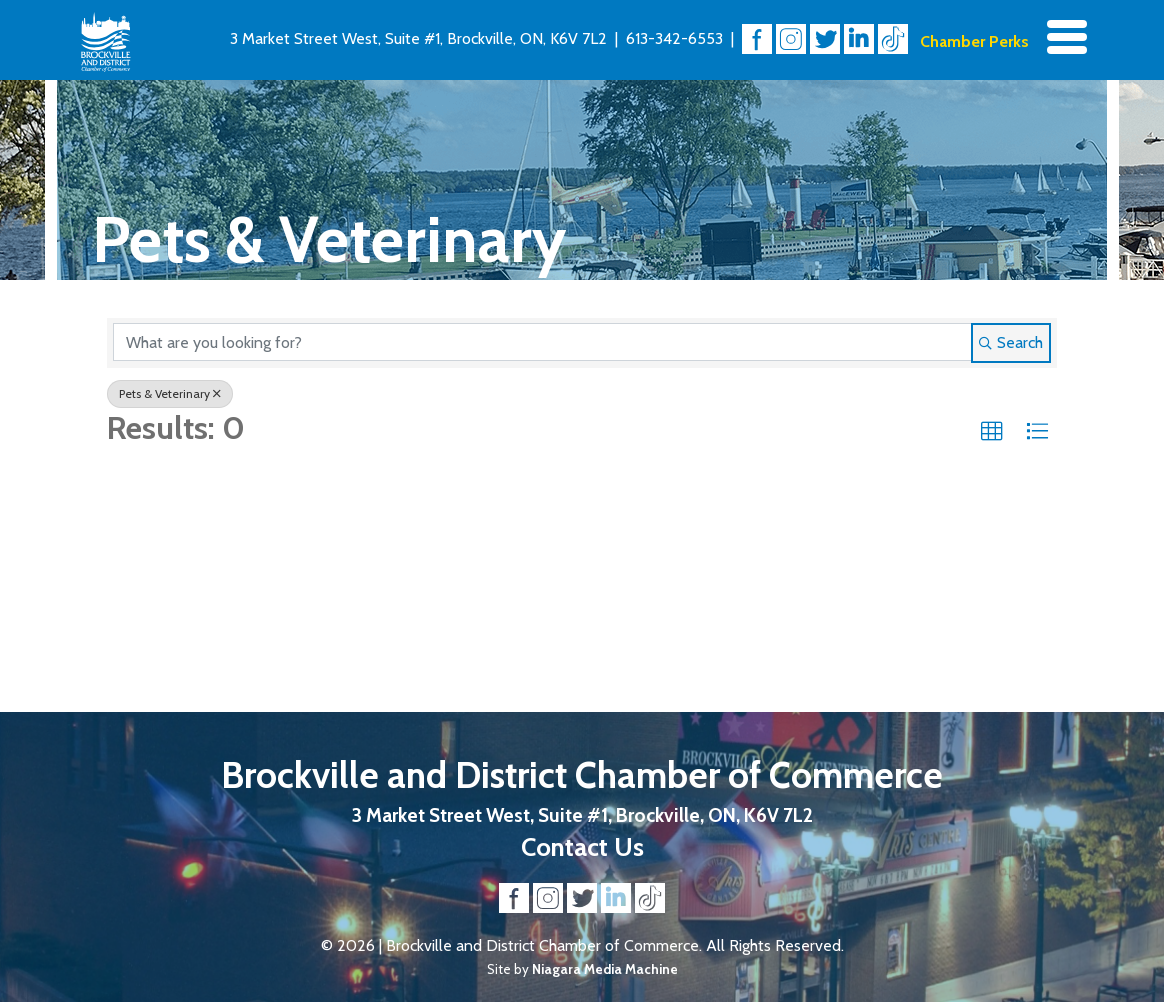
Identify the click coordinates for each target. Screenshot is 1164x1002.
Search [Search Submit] (1011, 342)
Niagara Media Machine (605, 969)
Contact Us (582, 846)
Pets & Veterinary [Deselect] (170, 393)
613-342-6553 (674, 38)
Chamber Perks (974, 41)
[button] (992, 432)
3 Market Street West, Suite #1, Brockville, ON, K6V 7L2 (418, 38)
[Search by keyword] (542, 342)
